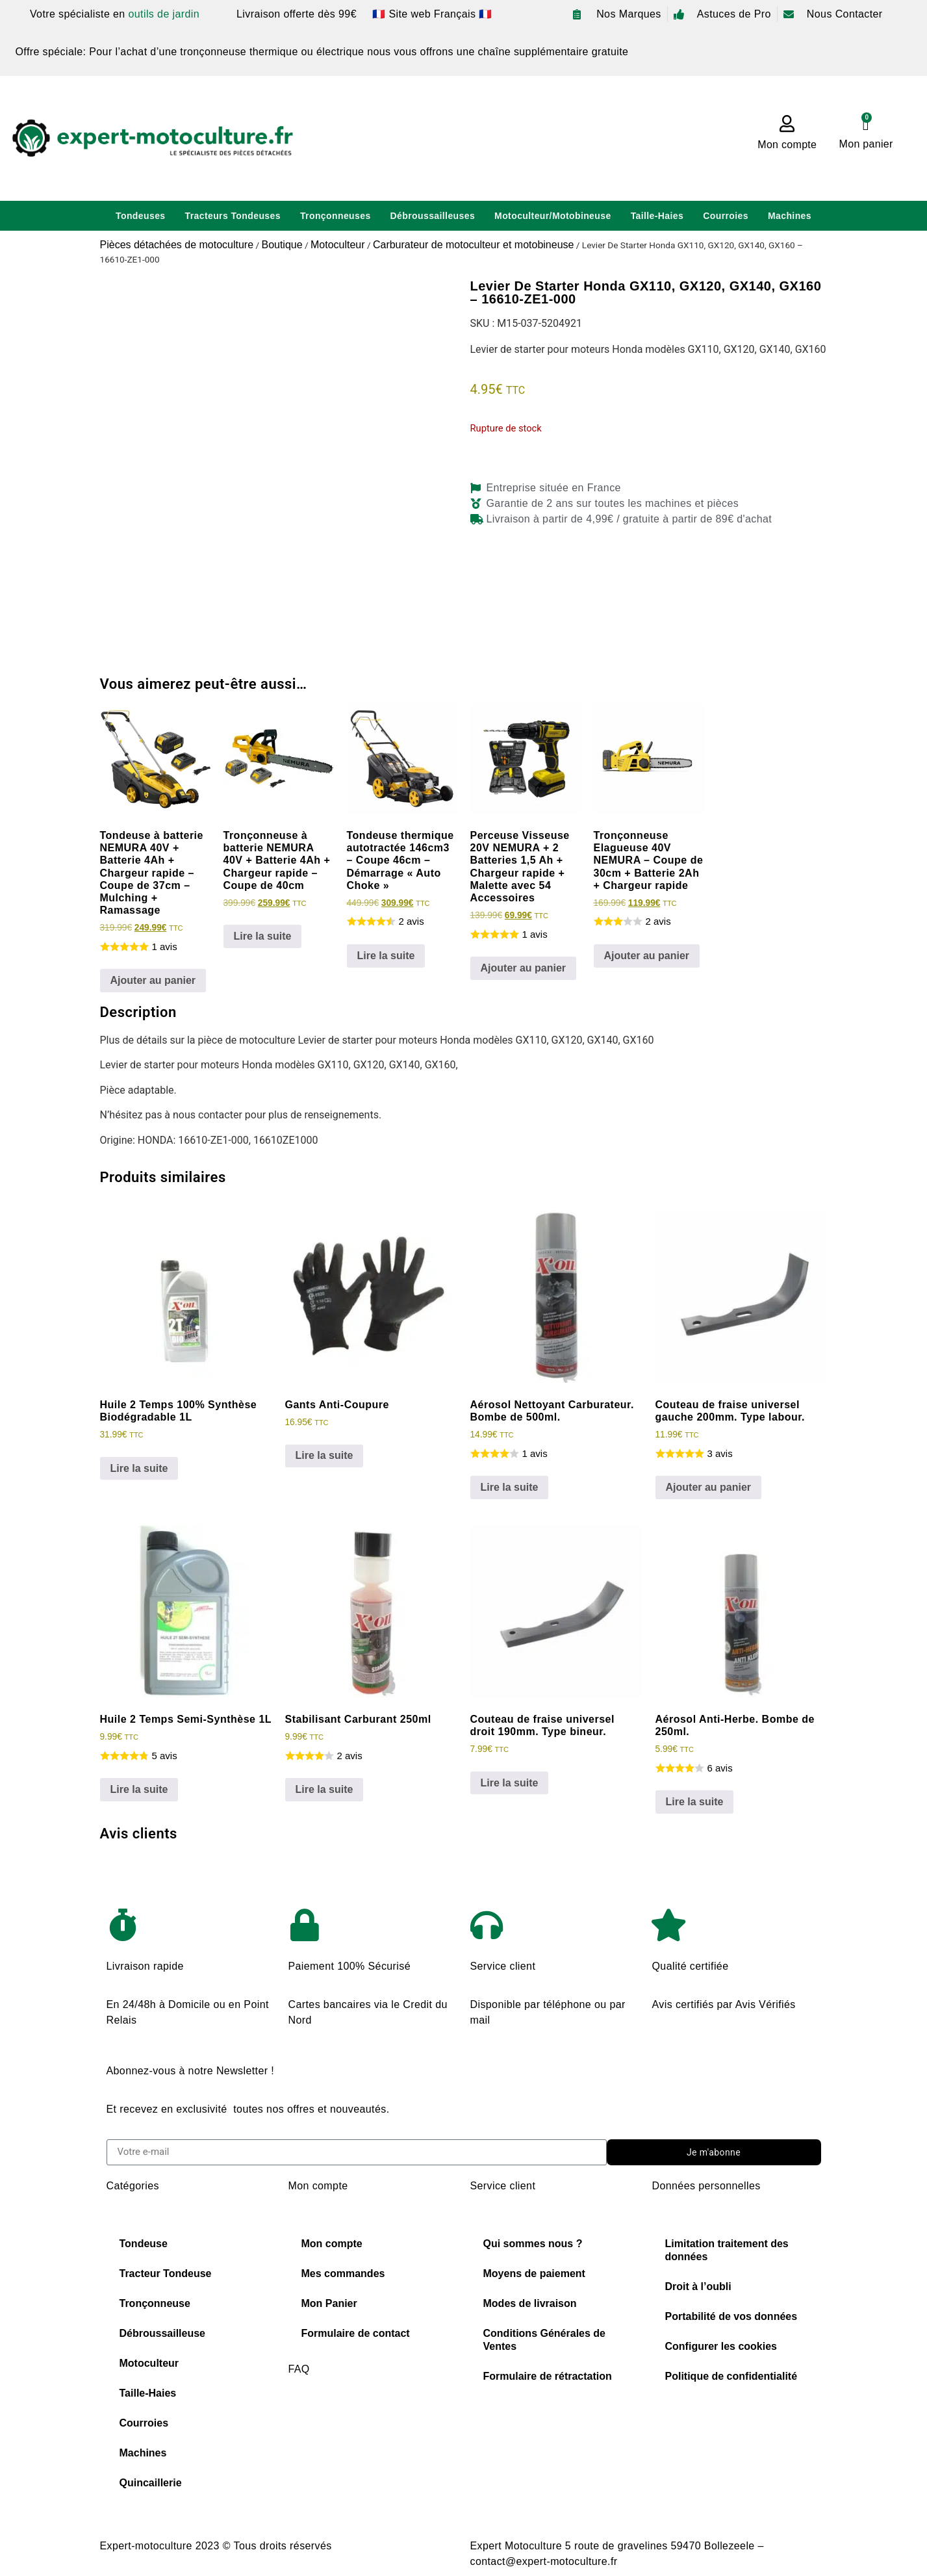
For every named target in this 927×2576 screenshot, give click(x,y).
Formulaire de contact (355, 2333)
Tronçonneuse (155, 2303)
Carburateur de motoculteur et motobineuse (473, 244)
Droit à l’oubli (698, 2286)
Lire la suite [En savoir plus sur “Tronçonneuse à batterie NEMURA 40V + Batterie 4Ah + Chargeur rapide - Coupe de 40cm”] (263, 936)
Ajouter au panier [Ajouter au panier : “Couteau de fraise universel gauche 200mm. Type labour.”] (709, 1487)
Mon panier (866, 143)
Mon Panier (329, 2303)
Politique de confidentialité (731, 2376)
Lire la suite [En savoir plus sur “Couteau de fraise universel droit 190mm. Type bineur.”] (510, 1782)
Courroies (725, 216)
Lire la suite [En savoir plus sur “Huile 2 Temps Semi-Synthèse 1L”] (139, 1789)
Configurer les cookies (721, 2346)
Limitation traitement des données (727, 2250)
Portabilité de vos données (731, 2316)
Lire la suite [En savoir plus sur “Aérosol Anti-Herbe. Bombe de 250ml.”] (695, 1801)
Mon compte (787, 144)
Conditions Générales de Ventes (544, 2340)
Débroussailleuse (163, 2333)
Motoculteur (338, 244)
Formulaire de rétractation (547, 2376)
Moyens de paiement (534, 2273)
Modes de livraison (530, 2303)
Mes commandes (343, 2273)
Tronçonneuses (335, 216)
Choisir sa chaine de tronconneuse (372, 2420)
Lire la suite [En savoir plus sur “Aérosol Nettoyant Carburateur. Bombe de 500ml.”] (510, 1487)
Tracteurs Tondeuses (233, 216)
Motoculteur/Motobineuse (552, 216)
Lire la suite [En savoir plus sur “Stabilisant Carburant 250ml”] (324, 1789)
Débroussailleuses (433, 216)
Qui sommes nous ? (533, 2243)
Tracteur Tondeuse (166, 2273)
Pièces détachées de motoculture (177, 244)
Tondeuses (140, 216)
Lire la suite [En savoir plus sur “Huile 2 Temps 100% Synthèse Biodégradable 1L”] (139, 1468)
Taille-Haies (657, 216)
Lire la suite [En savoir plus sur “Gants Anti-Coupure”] (324, 1455)
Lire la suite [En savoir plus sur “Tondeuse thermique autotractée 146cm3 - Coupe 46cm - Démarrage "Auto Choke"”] (386, 955)
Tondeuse (144, 2243)
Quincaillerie (151, 2482)
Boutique (281, 244)
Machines (789, 216)
